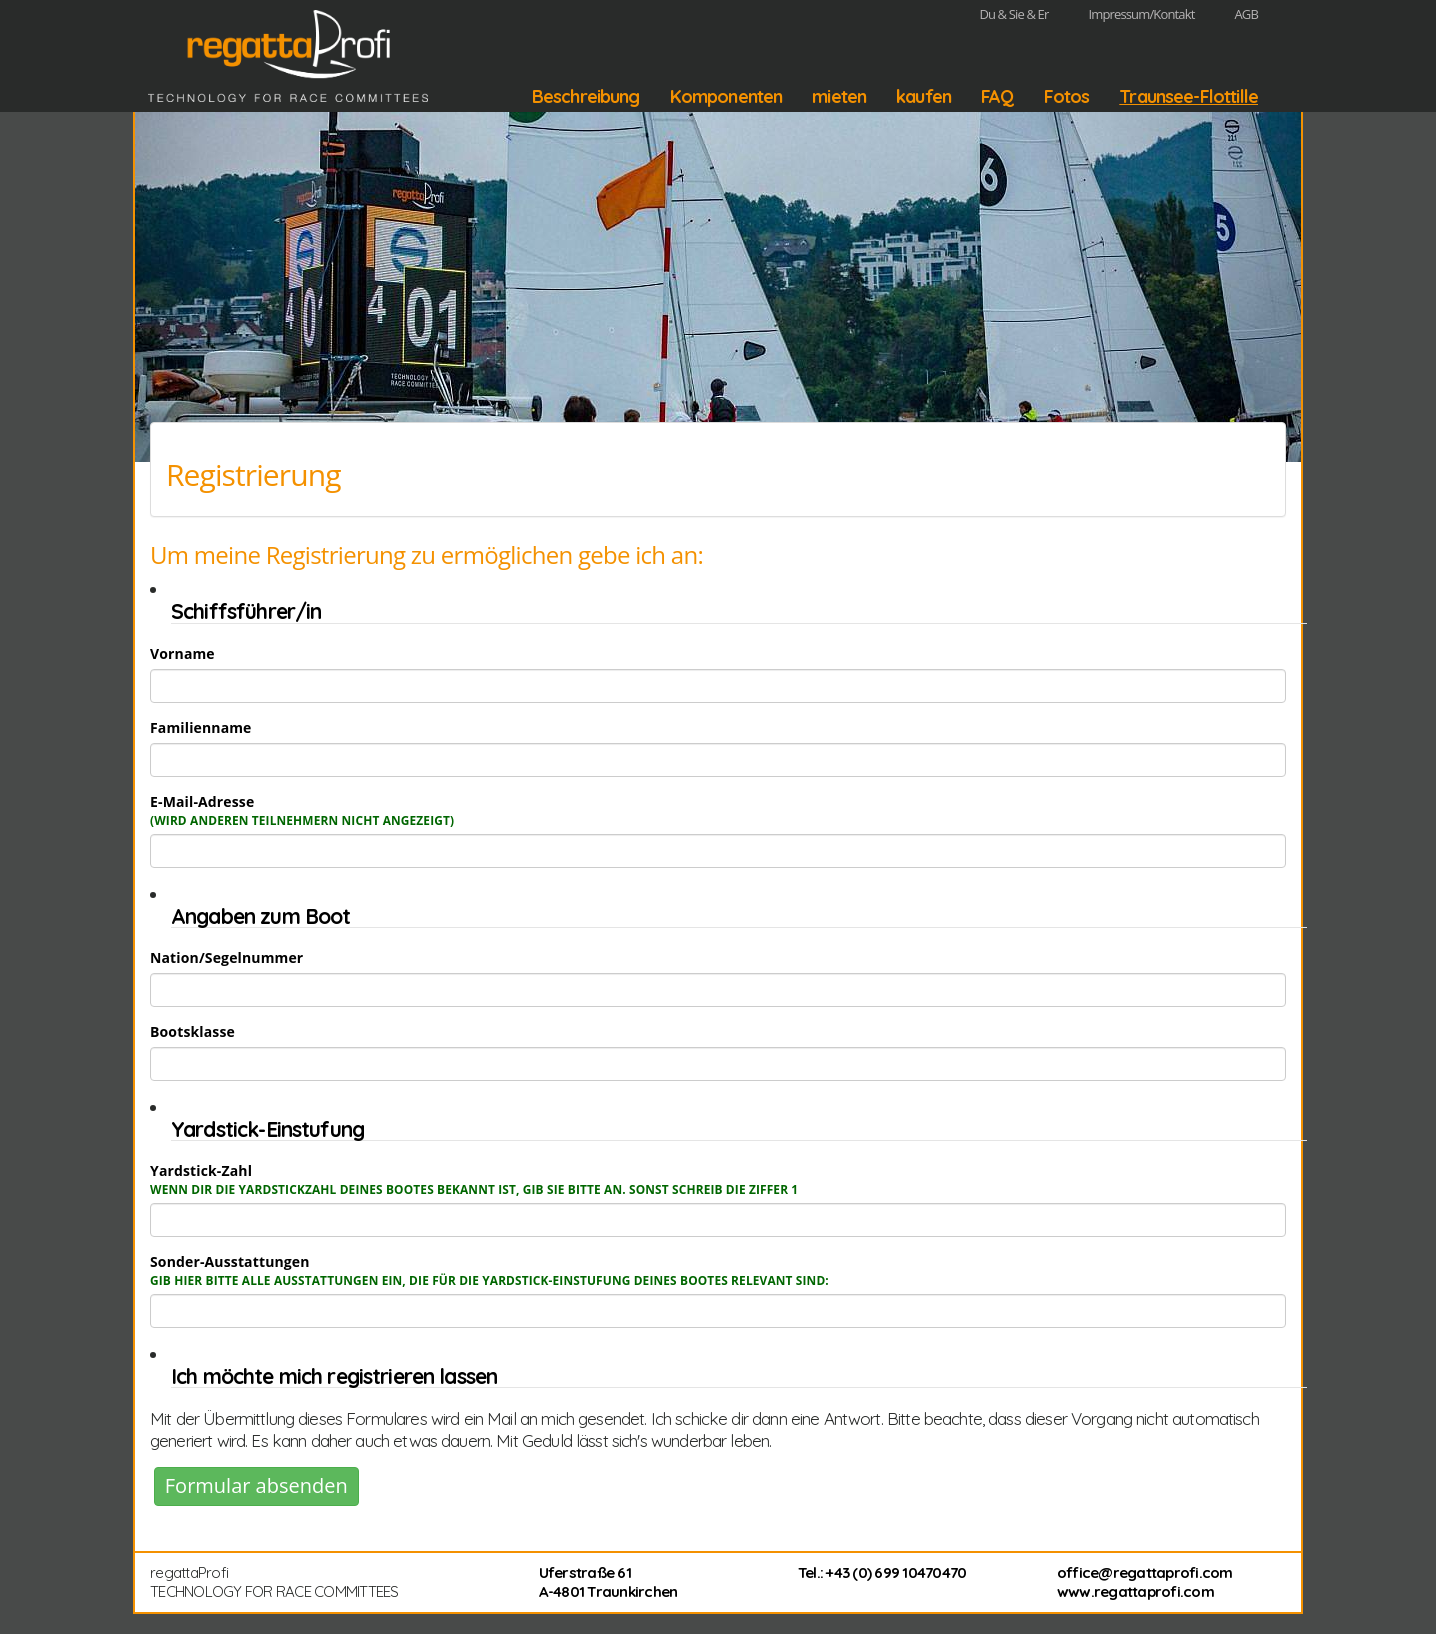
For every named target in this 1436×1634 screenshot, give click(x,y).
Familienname (201, 727)
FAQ (997, 97)
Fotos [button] (1067, 97)
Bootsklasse (192, 1031)
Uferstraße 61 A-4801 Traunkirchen (608, 1582)
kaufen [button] (923, 97)
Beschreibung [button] (586, 97)
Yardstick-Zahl (474, 1179)
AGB (1246, 14)
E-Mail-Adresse (302, 810)
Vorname (182, 653)
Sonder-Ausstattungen (489, 1270)
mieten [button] (839, 97)
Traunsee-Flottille (1188, 97)
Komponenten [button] (726, 97)
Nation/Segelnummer (226, 957)
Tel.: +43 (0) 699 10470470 (882, 1572)
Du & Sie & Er (1013, 14)
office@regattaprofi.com (1145, 1572)
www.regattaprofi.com (1135, 1591)
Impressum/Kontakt (1141, 14)
